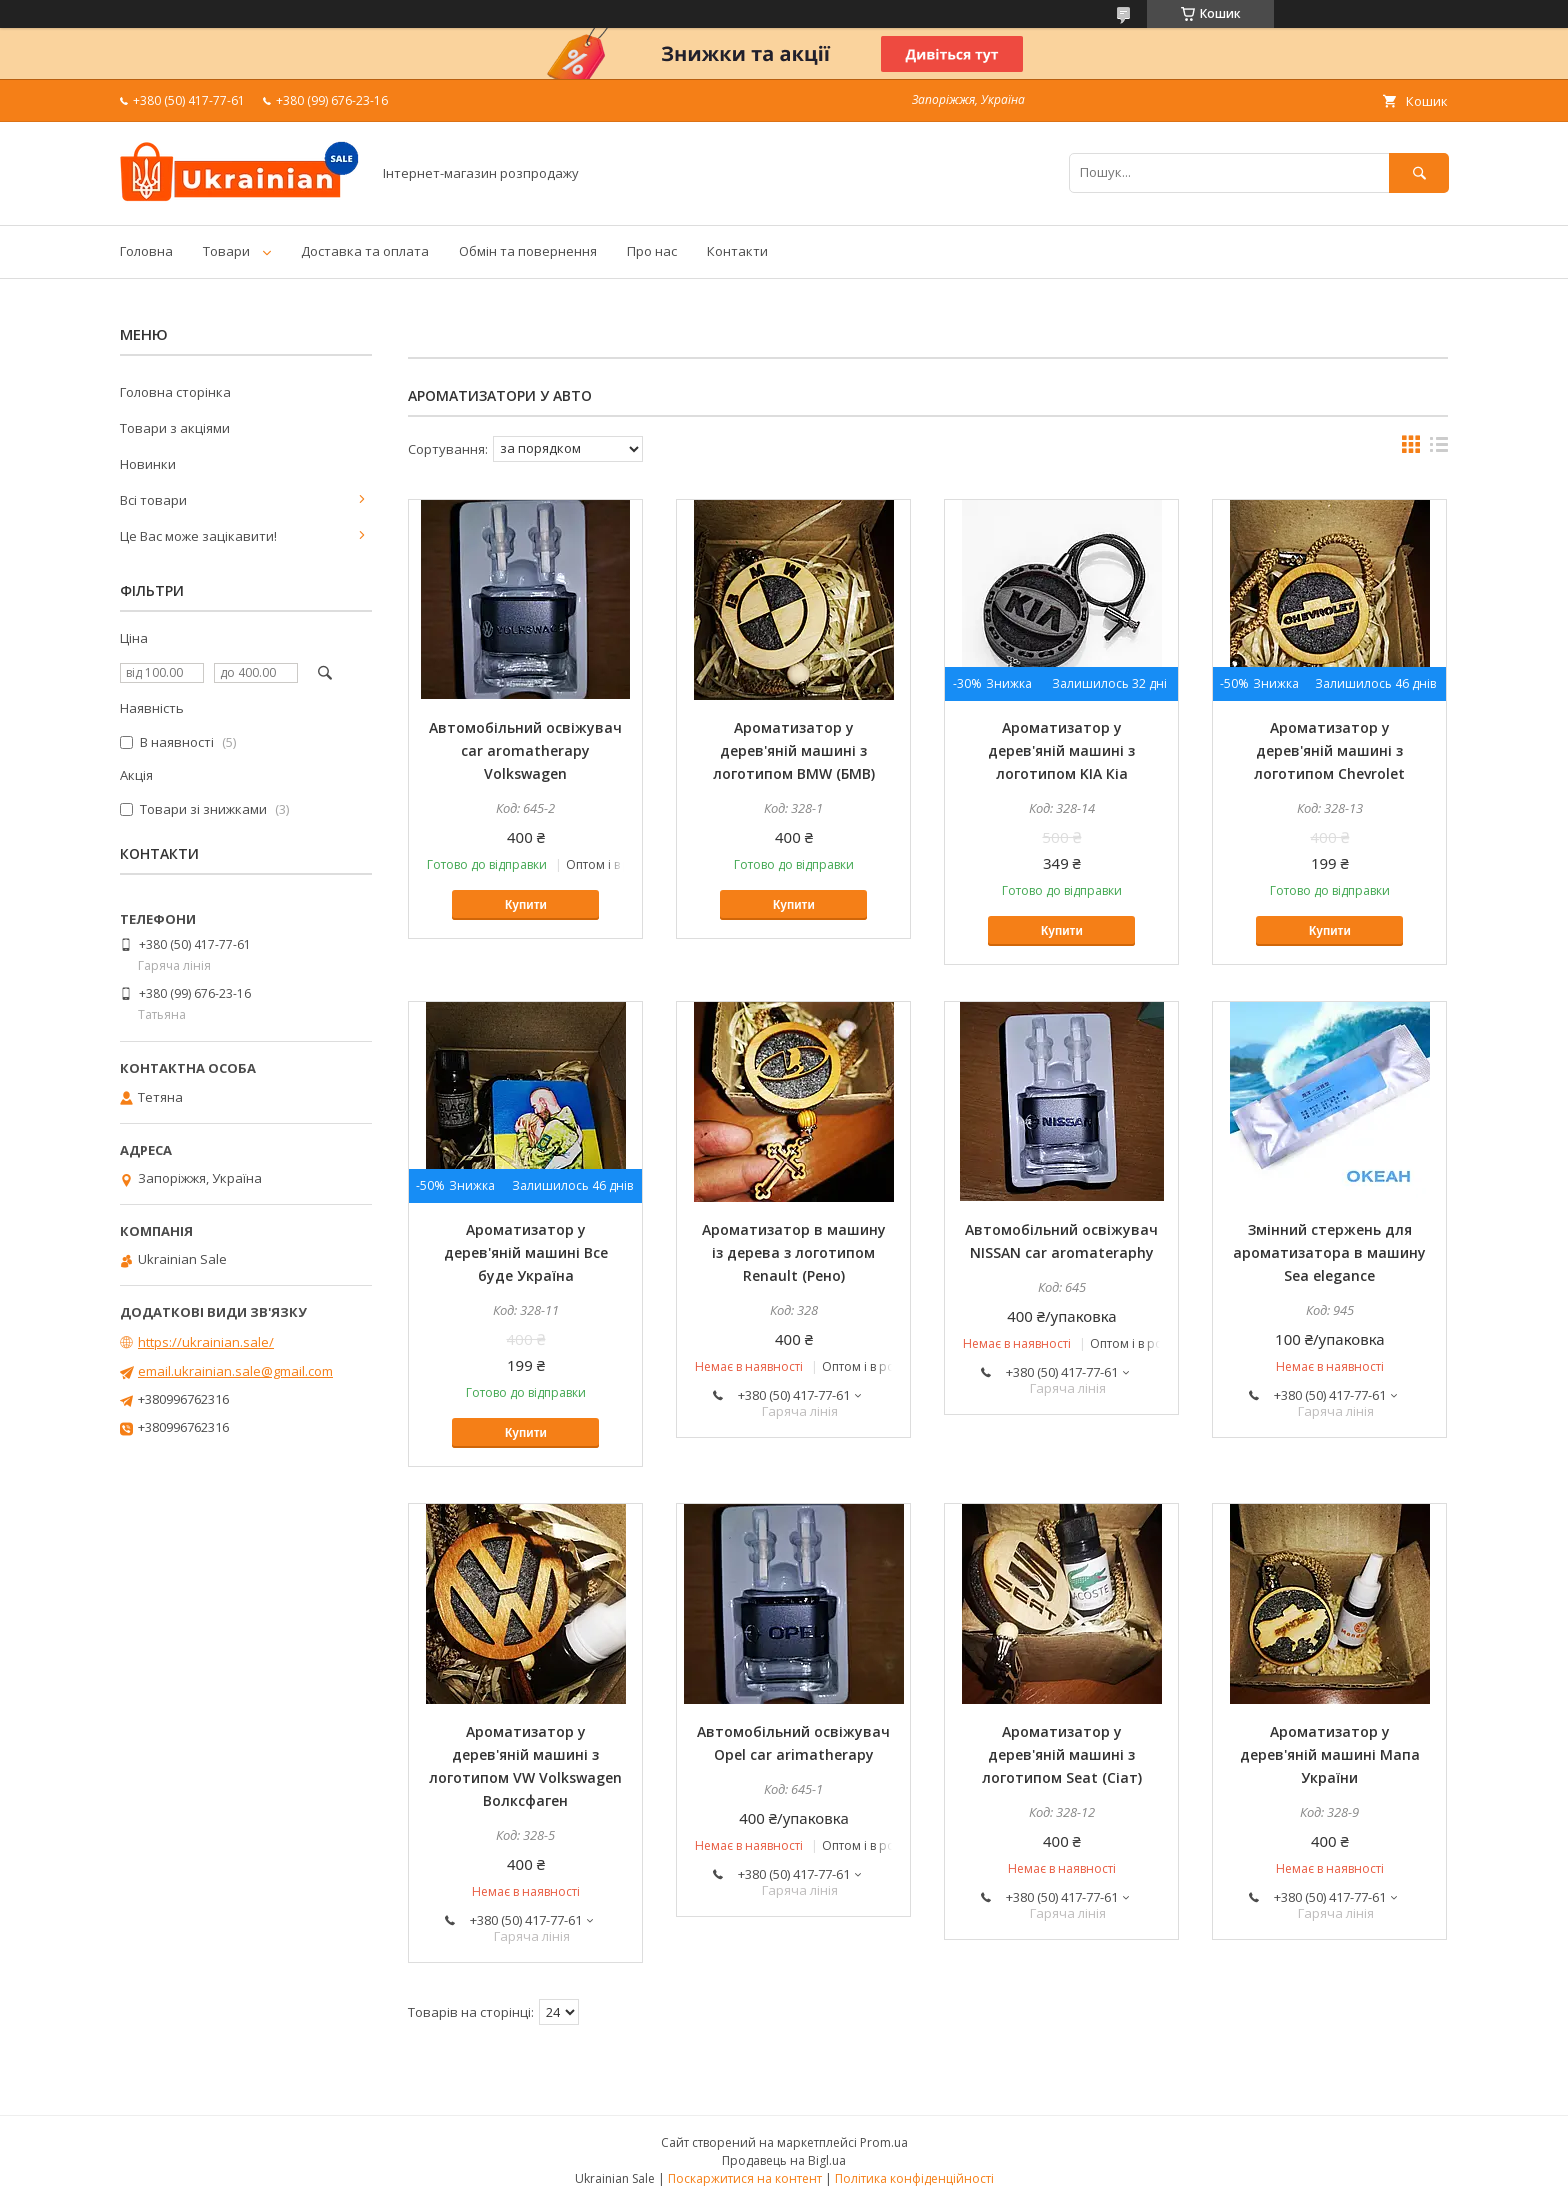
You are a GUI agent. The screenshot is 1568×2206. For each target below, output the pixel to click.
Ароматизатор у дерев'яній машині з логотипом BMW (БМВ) (794, 750)
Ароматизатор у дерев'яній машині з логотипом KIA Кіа (1061, 750)
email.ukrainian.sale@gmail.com (235, 1371)
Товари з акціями (175, 428)
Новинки (148, 464)
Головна (146, 251)
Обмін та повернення (528, 251)
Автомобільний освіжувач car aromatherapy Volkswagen (525, 750)
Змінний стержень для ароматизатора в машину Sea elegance (1329, 1252)
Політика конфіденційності (914, 2178)
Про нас (652, 251)
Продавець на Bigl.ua (784, 2160)
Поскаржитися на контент (745, 2178)
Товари (226, 251)
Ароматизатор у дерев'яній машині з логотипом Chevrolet (1329, 750)
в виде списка (1439, 449)
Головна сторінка (175, 392)
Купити (526, 905)
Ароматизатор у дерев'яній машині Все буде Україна (526, 1252)
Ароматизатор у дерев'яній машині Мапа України (1330, 1754)
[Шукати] (1419, 172)
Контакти (737, 251)
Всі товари (153, 500)
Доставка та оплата (365, 251)
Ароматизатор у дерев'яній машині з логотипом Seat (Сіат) (1062, 1754)
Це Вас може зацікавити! (198, 536)
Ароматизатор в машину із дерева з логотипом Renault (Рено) (794, 1252)
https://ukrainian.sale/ (206, 1342)
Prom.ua (884, 2142)
